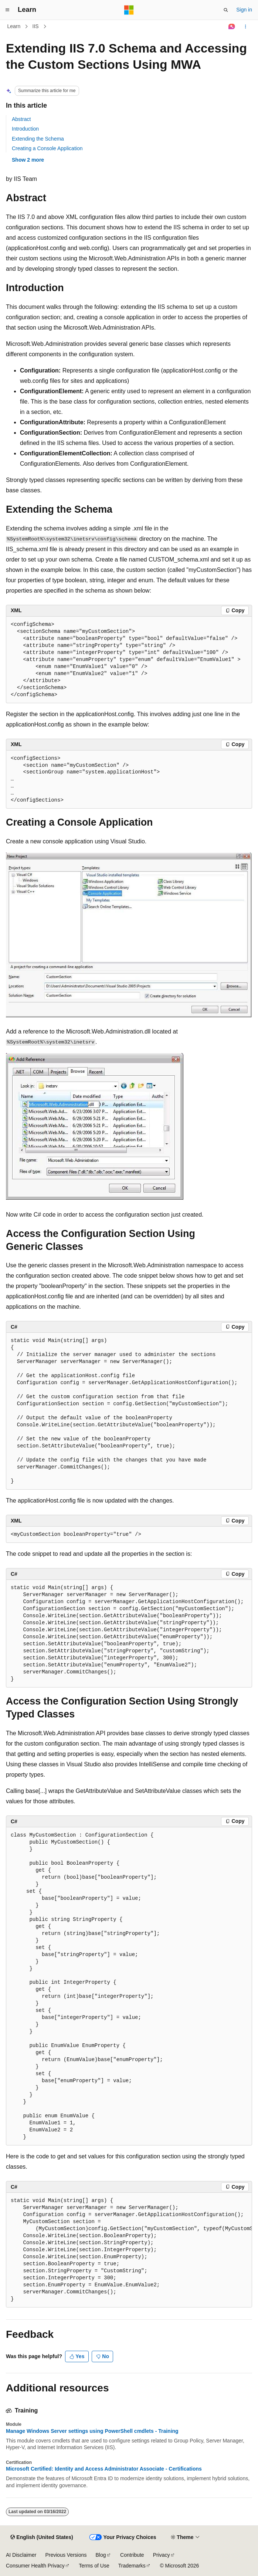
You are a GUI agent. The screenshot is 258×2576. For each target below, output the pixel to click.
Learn (14, 26)
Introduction (25, 129)
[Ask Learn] (232, 27)
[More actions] (245, 27)
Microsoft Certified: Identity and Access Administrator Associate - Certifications (104, 2469)
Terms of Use (94, 2566)
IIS (36, 26)
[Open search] (225, 10)
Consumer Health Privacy (35, 2566)
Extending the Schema (38, 139)
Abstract (21, 119)
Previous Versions (65, 2555)
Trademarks (132, 2566)
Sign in (244, 10)
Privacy (161, 2555)
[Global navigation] (7, 10)
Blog (101, 2555)
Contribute (132, 2555)
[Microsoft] (129, 10)
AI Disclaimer (21, 2555)
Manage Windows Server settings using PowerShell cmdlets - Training (92, 2431)
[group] (129, 2250)
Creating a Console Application (47, 148)
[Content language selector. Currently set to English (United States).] (41, 2537)
